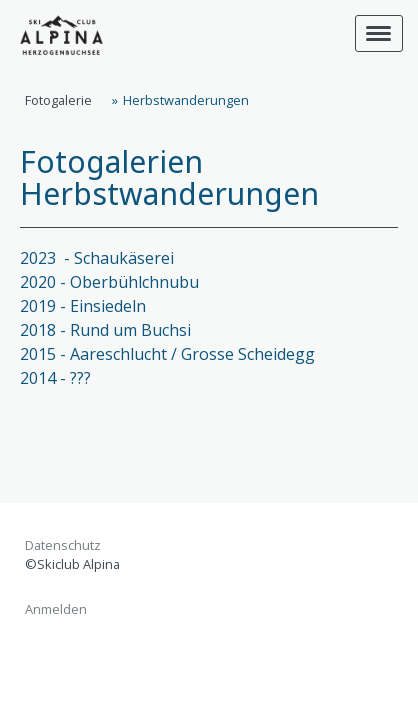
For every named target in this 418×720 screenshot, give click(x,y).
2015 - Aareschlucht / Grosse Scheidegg (167, 354)
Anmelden (56, 609)
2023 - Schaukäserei (99, 258)
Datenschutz (63, 545)
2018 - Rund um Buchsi (105, 330)
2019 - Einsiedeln (83, 306)
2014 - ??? (55, 378)
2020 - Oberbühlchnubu (109, 282)
